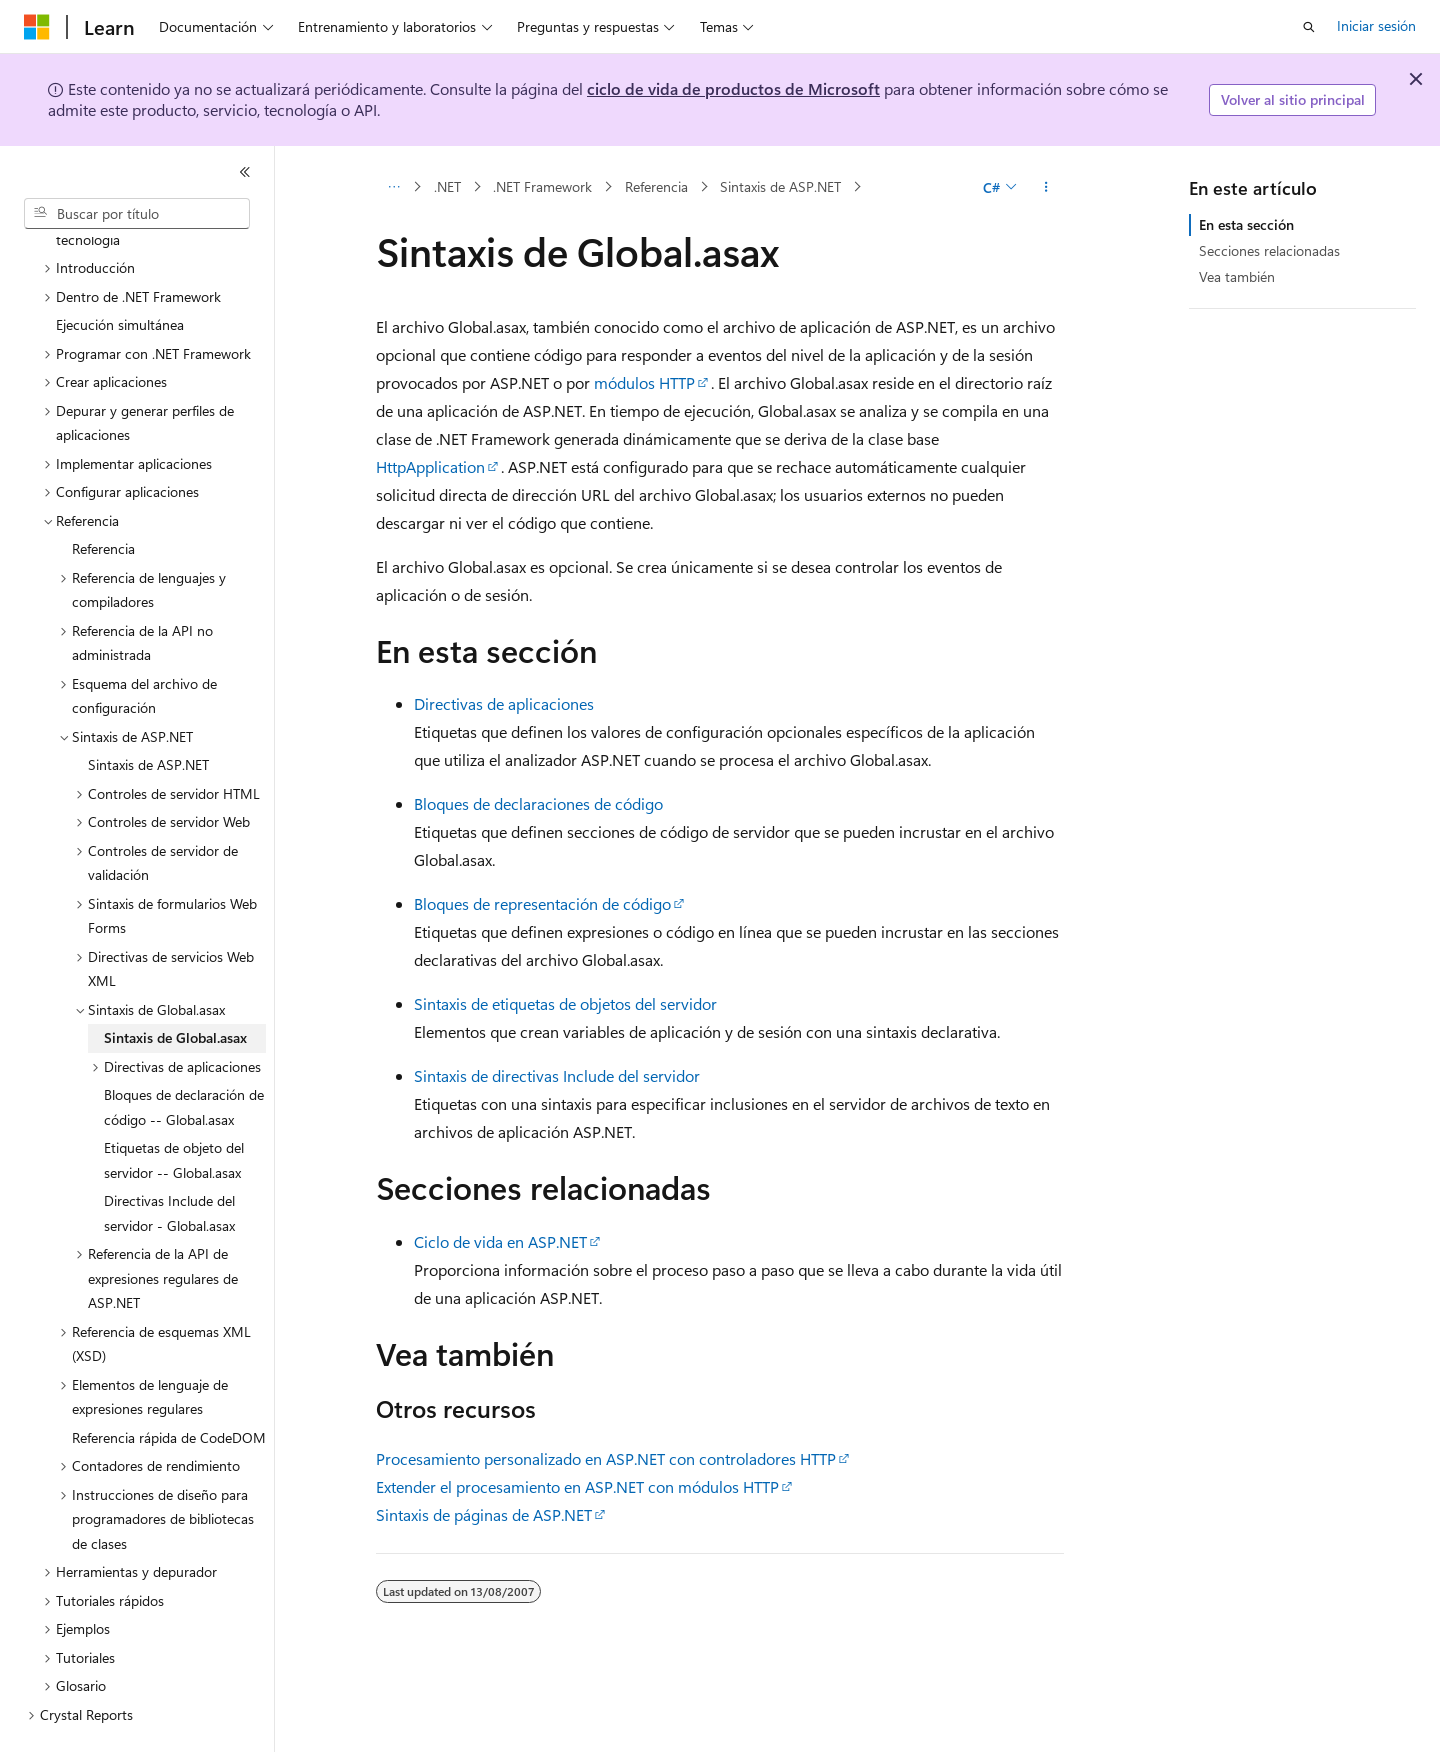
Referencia (656, 186)
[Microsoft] (37, 27)
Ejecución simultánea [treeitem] (120, 277)
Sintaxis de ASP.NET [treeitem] (148, 717)
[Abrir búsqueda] (1309, 27)
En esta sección (1246, 224)
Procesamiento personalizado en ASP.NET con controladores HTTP (606, 1458)
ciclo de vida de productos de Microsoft (733, 88)
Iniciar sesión (1376, 25)
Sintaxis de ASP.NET (780, 186)
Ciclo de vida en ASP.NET (500, 1241)
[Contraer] (245, 172)
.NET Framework (542, 186)
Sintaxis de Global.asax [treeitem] (175, 990)
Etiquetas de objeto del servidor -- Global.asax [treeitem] (174, 1113)
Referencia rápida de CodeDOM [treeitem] (169, 1390)
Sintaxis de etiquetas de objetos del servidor (565, 1003)
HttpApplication (430, 466)
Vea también (1237, 276)
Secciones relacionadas (1269, 250)
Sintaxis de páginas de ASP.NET (484, 1514)
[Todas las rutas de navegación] (393, 187)
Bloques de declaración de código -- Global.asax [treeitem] (184, 1060)
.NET (447, 186)
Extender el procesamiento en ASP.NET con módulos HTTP (577, 1486)
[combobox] (137, 214)
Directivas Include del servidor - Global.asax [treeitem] (169, 1166)
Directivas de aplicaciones (504, 703)
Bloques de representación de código (542, 903)
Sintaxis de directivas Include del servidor (557, 1075)
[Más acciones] (1046, 187)
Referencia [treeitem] (103, 501)
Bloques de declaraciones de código (538, 803)
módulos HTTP (644, 382)
